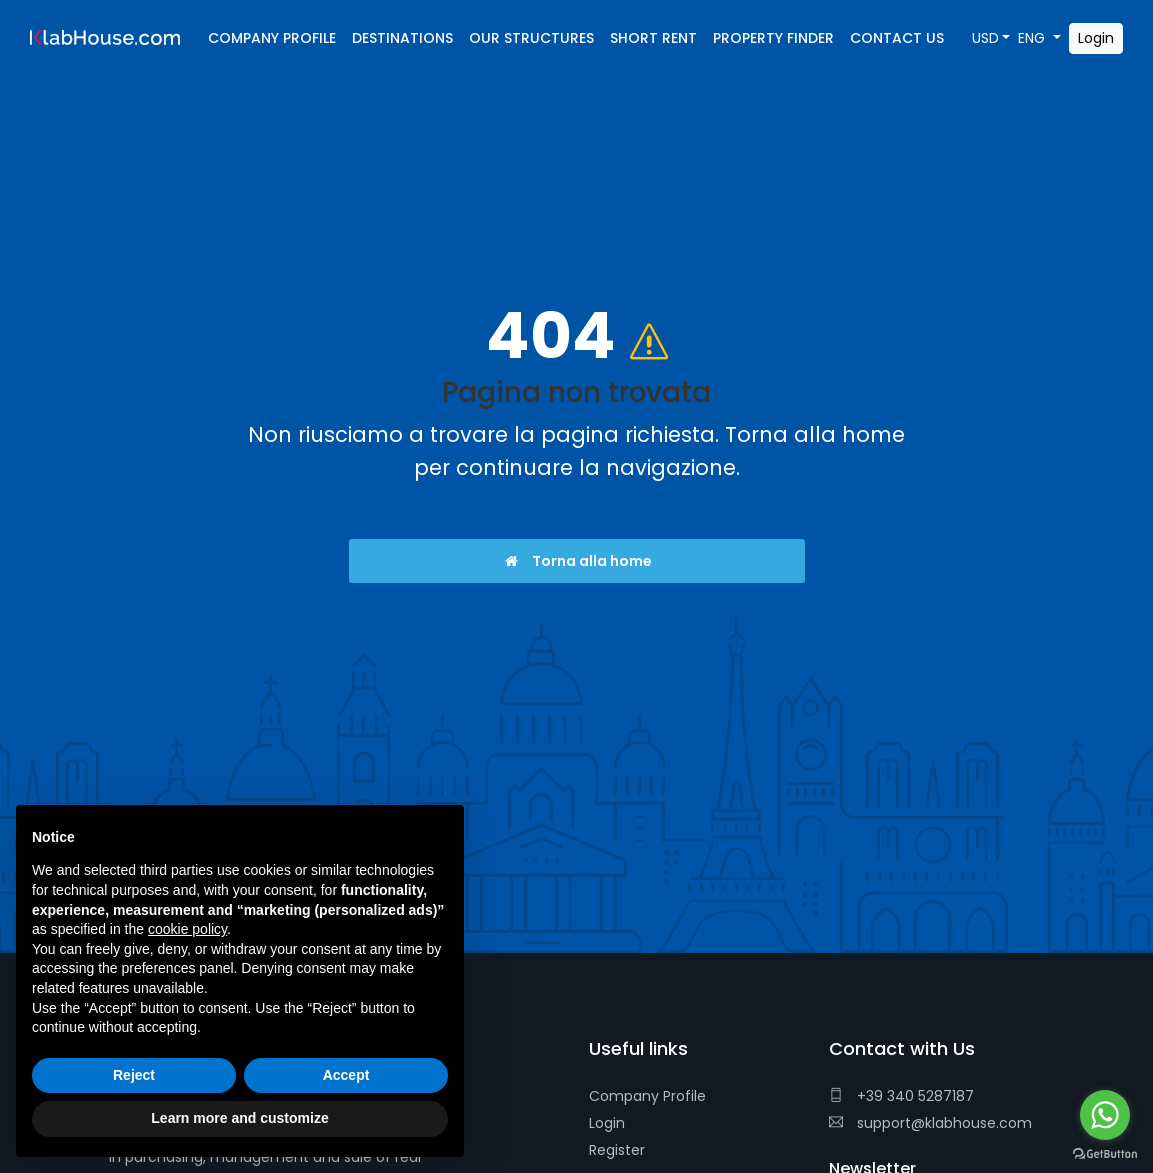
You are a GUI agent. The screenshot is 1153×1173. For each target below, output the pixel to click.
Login (607, 1123)
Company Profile (647, 1096)
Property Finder (773, 38)
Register (617, 1150)
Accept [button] (346, 1075)
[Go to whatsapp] (1105, 1115)
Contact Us (897, 38)
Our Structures (531, 38)
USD (985, 38)
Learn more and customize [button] (239, 1118)
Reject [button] (134, 1075)
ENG (1033, 38)
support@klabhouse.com (930, 1123)
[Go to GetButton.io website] (1105, 1153)
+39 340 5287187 (901, 1096)
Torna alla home (576, 561)
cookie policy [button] (187, 929)
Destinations (402, 38)
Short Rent (653, 38)
